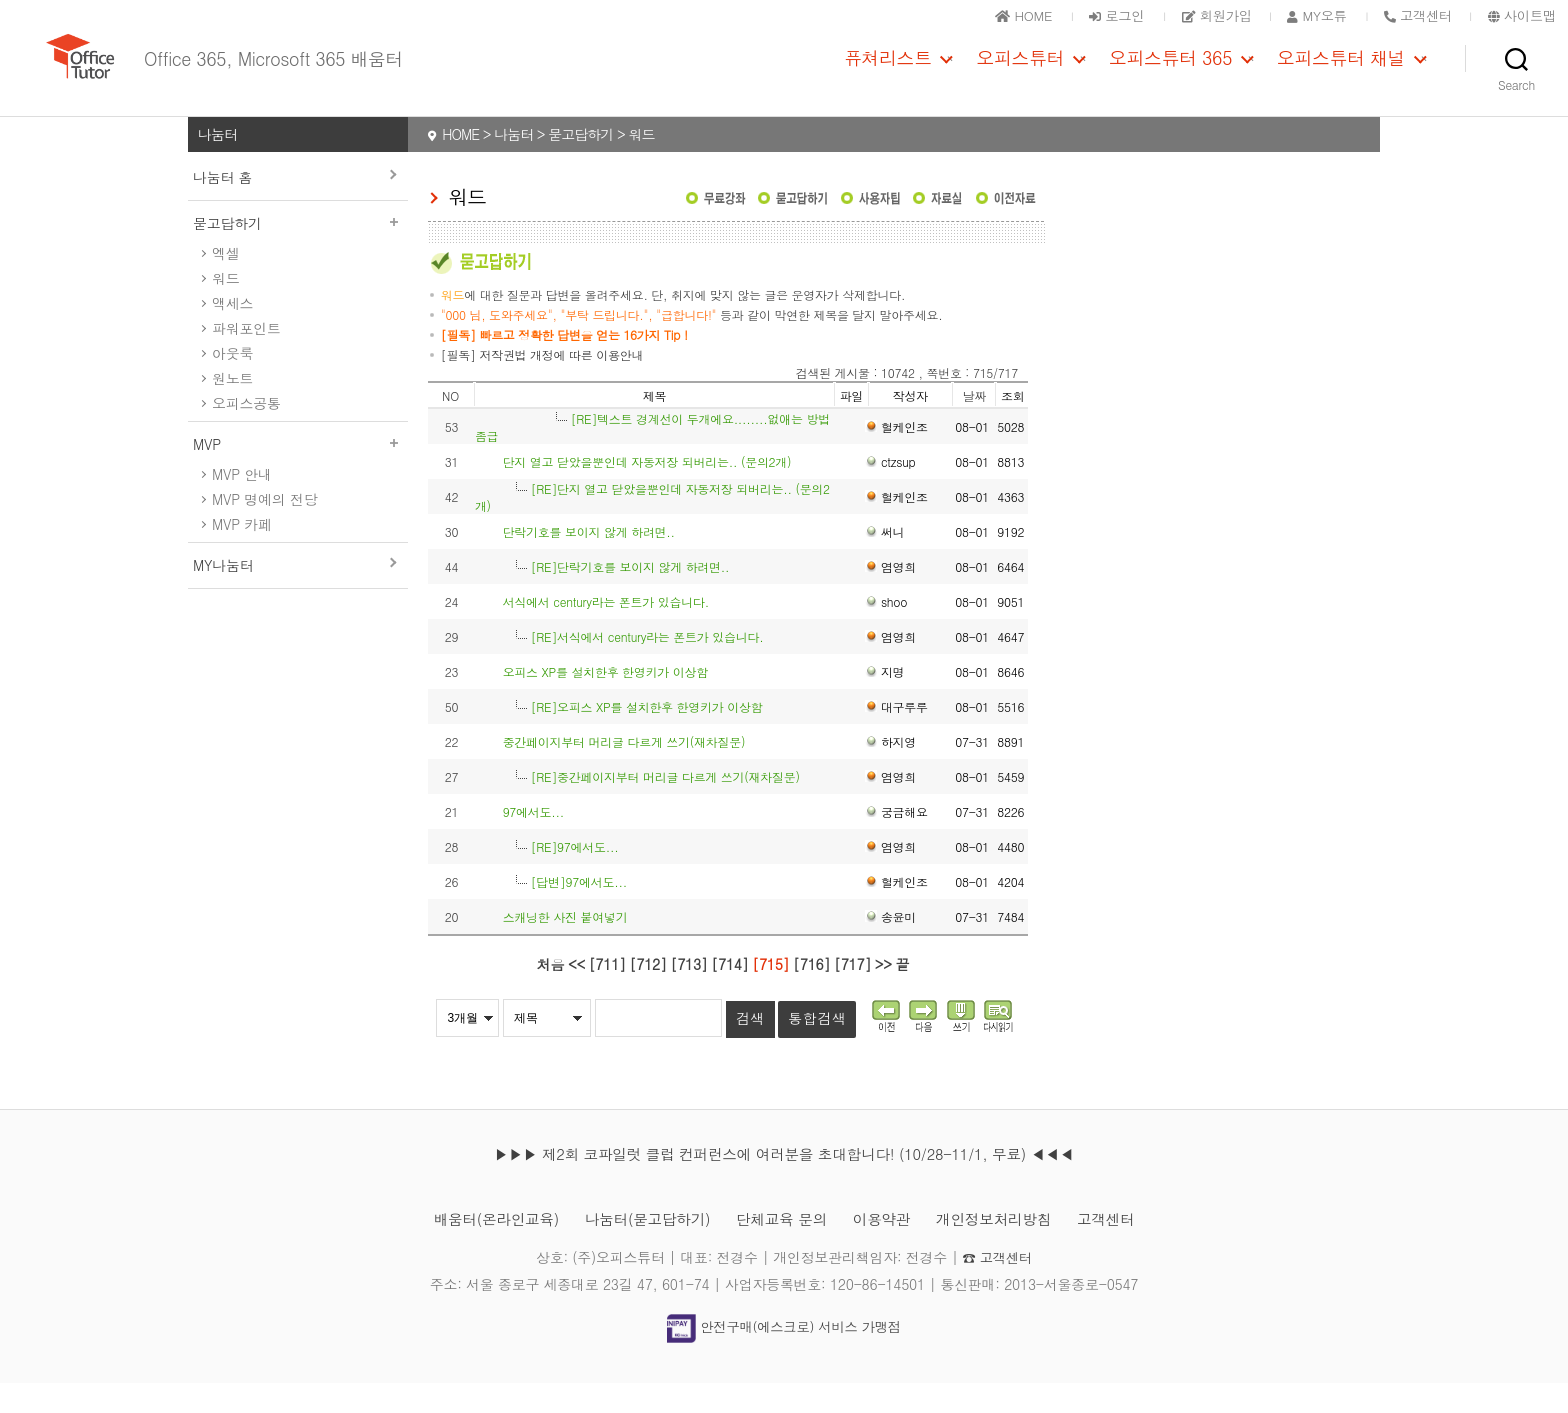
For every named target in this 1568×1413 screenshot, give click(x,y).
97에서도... (533, 841)
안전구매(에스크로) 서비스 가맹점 (784, 1357)
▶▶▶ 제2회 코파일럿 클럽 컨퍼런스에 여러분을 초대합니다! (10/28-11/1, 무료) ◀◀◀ (784, 1183)
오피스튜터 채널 (1341, 73)
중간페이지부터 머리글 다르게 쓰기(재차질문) (624, 771)
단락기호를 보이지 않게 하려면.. (589, 561)
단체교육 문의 (782, 1248)
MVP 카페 (242, 554)
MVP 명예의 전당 (264, 529)
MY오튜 (1304, 15)
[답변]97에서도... (579, 911)
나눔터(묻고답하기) (638, 1248)
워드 (225, 308)
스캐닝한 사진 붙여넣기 (565, 946)
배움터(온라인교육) (475, 1248)
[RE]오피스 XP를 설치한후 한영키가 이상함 (647, 736)
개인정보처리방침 (1010, 1248)
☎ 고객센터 (997, 1287)
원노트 (232, 408)
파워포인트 (246, 358)
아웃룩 (232, 383)
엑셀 (225, 283)
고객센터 (1129, 1248)
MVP (298, 474)
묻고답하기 (298, 253)
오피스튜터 (1020, 73)
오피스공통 (246, 433)
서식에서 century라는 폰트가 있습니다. (606, 631)
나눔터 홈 (222, 207)
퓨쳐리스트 (888, 73)
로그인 (1091, 15)
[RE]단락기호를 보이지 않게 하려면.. (630, 596)
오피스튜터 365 (1170, 73)
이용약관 (889, 1248)
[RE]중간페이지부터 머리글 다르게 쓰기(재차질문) (665, 806)
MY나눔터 (223, 595)
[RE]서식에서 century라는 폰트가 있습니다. (647, 666)
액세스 (232, 333)
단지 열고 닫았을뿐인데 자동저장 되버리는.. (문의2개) (647, 491)
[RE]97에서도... (575, 876)
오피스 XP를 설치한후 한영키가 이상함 (605, 701)
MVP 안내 (242, 504)
